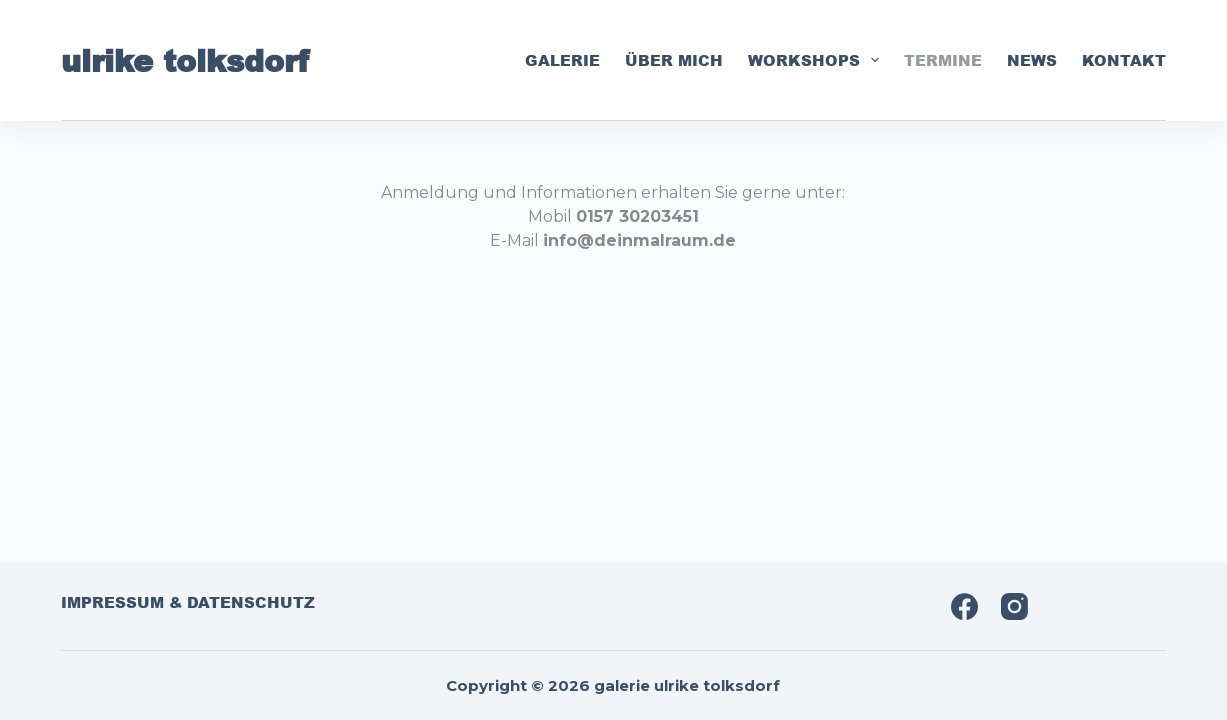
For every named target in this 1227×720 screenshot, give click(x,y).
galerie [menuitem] (562, 60)
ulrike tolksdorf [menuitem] (185, 60)
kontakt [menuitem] (1124, 60)
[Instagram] (1014, 606)
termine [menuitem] (943, 60)
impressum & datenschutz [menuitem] (188, 603)
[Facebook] (964, 606)
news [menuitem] (1032, 60)
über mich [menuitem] (674, 60)
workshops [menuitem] (817, 60)
